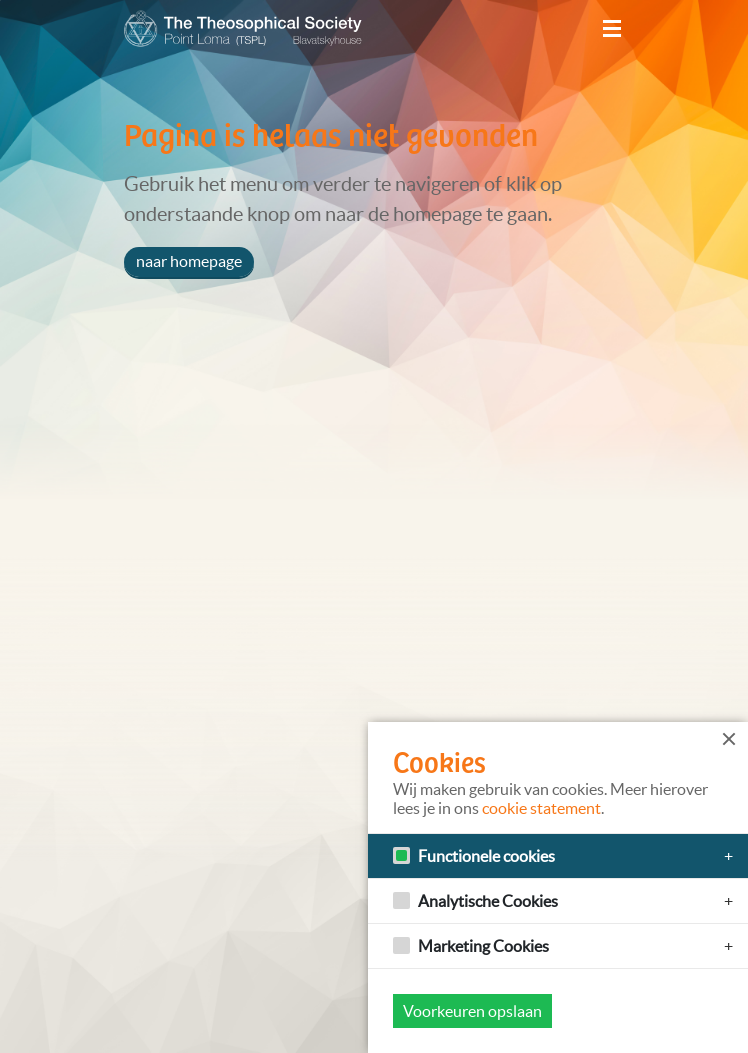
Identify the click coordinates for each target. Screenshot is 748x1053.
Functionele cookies (486, 856)
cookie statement (541, 808)
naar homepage (189, 261)
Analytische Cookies (488, 901)
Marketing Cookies (483, 946)
